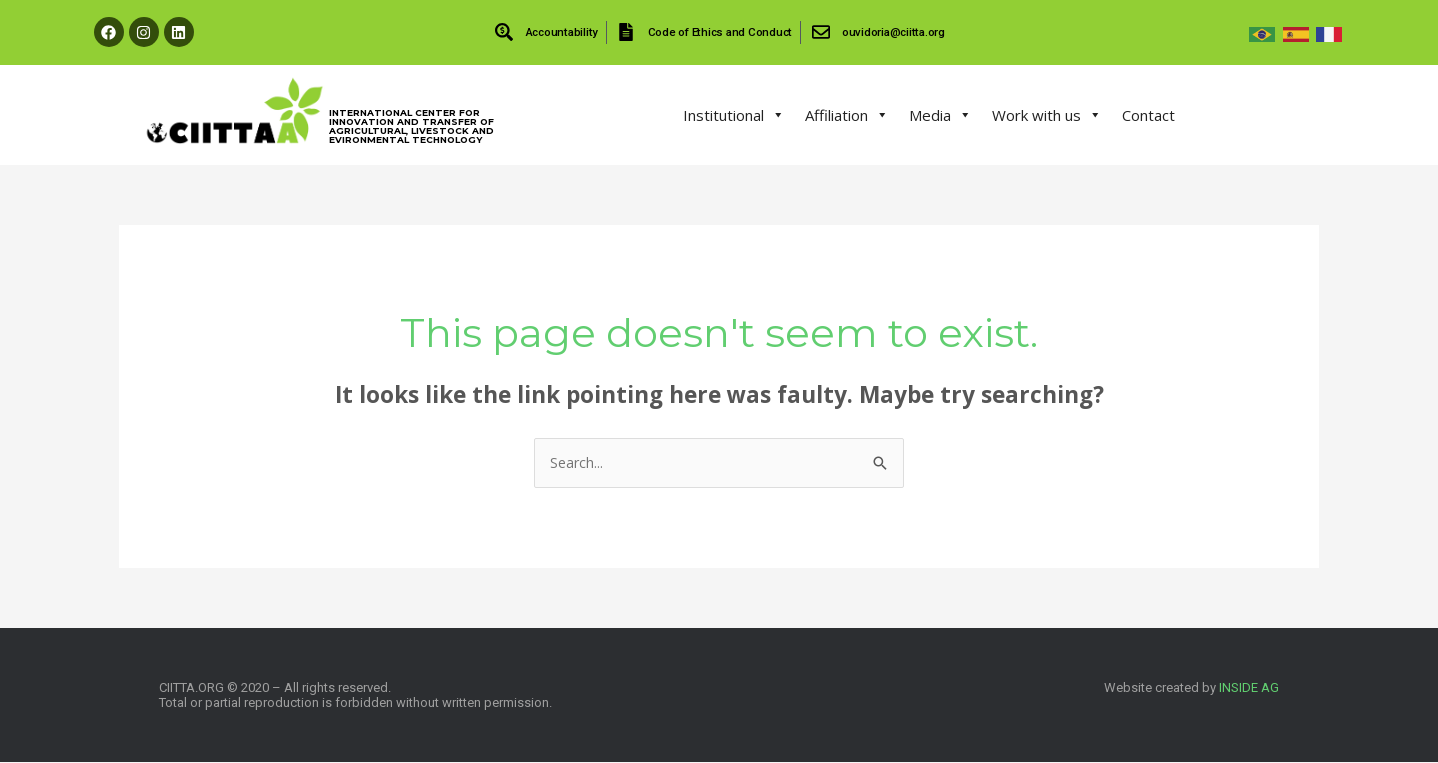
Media (940, 115)
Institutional (734, 115)
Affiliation (847, 115)
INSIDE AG (1249, 688)
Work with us (1047, 115)
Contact (1148, 115)
